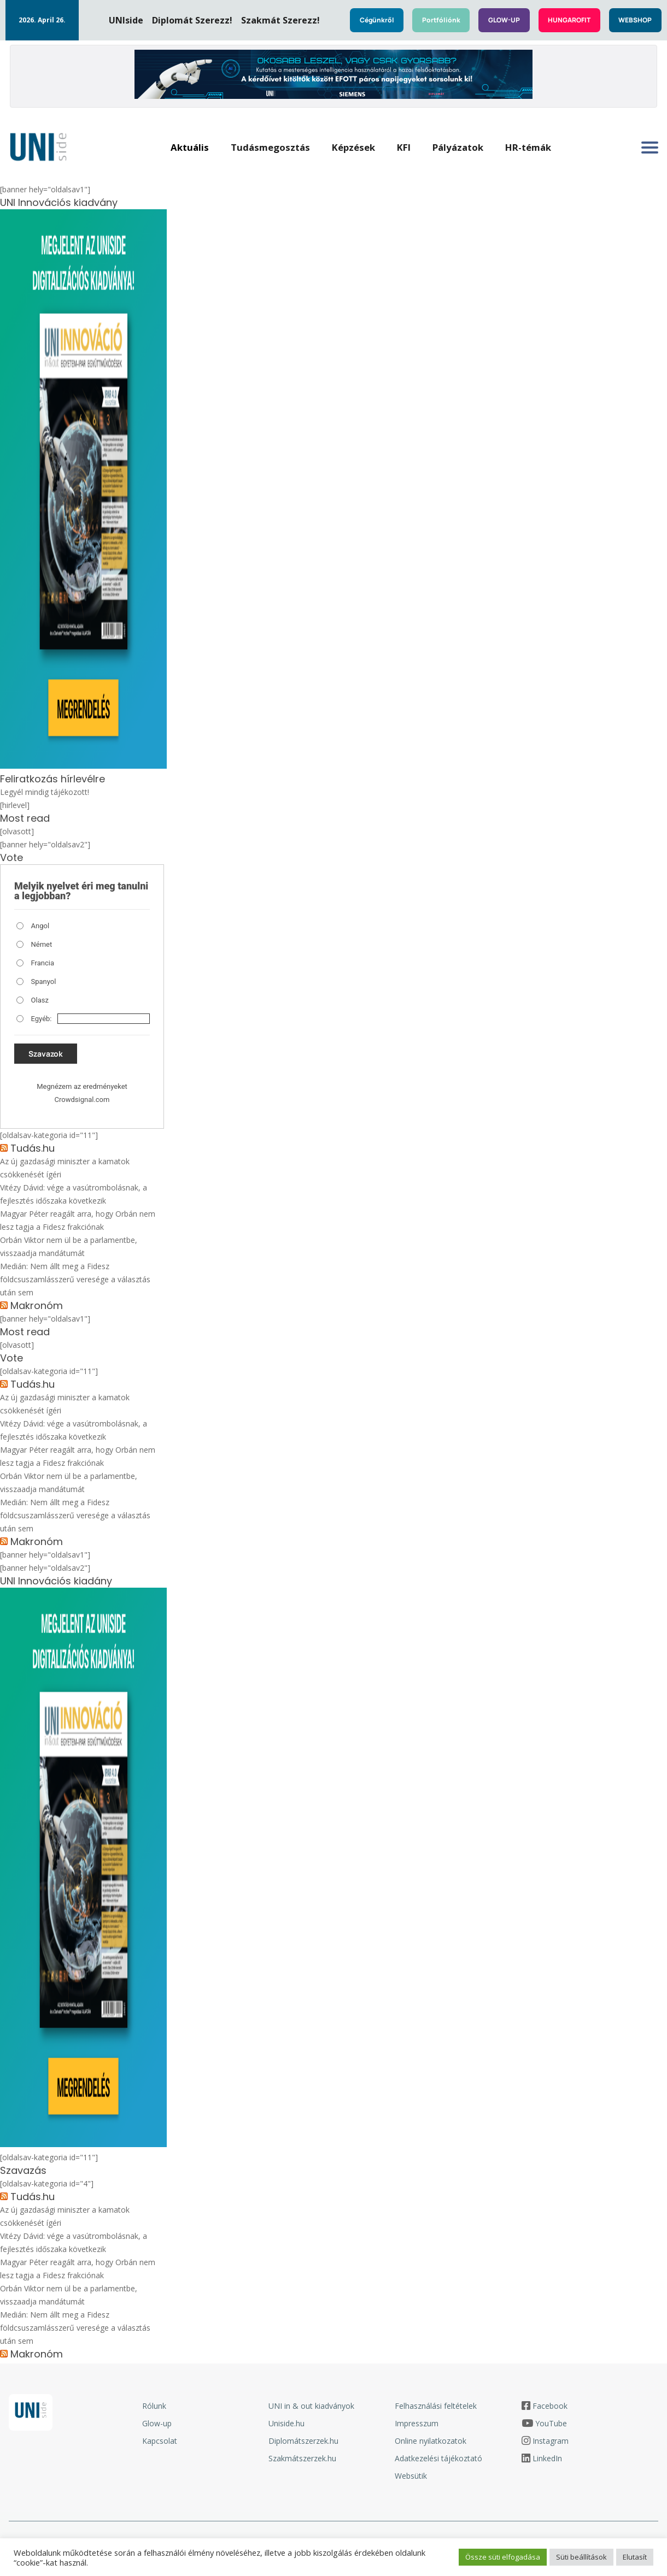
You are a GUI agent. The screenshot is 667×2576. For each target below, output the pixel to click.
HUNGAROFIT (569, 20)
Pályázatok (457, 147)
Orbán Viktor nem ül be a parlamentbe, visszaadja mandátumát (68, 1246)
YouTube (551, 2423)
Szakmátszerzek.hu (302, 2458)
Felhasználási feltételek (436, 2406)
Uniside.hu (286, 2423)
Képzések (353, 147)
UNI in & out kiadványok (311, 2406)
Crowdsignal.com (82, 1099)
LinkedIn (547, 2458)
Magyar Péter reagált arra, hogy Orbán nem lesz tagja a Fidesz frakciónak (77, 1220)
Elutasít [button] (635, 2557)
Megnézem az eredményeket (82, 1086)
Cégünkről (377, 20)
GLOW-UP (504, 20)
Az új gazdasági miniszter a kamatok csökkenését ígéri (65, 1168)
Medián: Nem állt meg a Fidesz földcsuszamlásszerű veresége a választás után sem (75, 1279)
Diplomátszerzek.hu (303, 2441)
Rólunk (154, 2406)
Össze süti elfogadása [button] (502, 2557)
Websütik (411, 2476)
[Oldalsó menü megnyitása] (650, 147)
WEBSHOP (635, 20)
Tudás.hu (32, 1148)
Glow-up (157, 2423)
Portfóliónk (441, 20)
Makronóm (36, 1305)
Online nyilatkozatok (430, 2441)
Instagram (551, 2441)
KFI (404, 147)
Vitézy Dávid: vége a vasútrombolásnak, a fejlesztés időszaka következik (73, 1194)
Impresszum (416, 2423)
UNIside (126, 20)
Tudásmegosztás (270, 147)
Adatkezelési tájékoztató (438, 2458)
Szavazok (45, 1053)
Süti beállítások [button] (581, 2557)
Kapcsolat (159, 2441)
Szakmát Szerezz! (280, 20)
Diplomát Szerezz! (192, 20)
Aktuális (190, 147)
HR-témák (528, 147)
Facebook (550, 2406)
